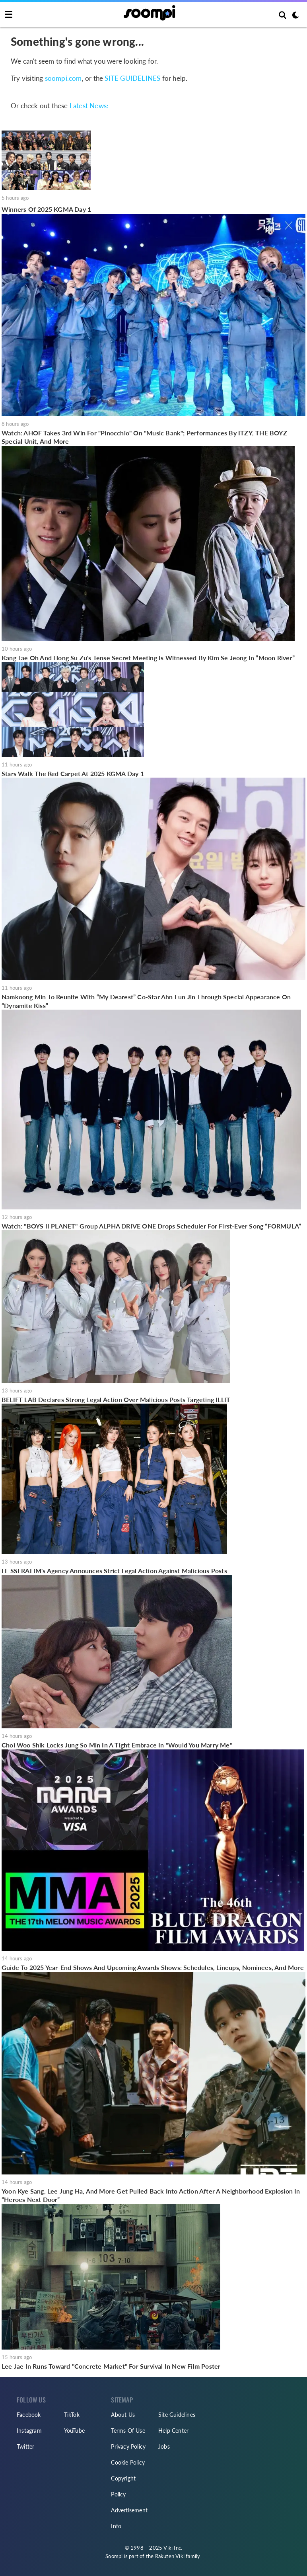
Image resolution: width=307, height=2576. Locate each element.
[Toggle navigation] (8, 15)
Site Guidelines (176, 2414)
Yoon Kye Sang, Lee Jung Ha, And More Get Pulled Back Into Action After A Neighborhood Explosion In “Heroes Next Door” (151, 2195)
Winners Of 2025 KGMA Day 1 (46, 209)
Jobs (164, 2446)
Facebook (29, 2414)
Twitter (25, 2446)
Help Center (173, 2430)
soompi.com (63, 78)
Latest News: (89, 105)
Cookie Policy (128, 2462)
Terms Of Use (128, 2430)
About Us (123, 2414)
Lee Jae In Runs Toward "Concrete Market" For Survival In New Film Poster (111, 2366)
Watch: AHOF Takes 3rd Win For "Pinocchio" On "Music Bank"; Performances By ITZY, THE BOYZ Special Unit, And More (144, 437)
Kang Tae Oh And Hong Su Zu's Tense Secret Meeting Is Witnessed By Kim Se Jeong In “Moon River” (148, 657)
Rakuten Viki (170, 2556)
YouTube (74, 2430)
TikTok (72, 2414)
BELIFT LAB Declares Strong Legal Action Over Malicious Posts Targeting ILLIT (116, 1399)
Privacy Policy (128, 2446)
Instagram (29, 2430)
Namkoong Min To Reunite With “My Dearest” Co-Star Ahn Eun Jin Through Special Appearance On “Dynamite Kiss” (146, 1001)
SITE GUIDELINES (132, 78)
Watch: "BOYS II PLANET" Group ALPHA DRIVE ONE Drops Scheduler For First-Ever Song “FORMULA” (151, 1226)
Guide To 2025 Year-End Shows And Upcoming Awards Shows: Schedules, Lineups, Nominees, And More (153, 1967)
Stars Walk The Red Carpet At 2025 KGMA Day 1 (73, 773)
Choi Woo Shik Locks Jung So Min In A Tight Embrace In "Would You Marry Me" (117, 1745)
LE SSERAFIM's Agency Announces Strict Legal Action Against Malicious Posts (114, 1570)
